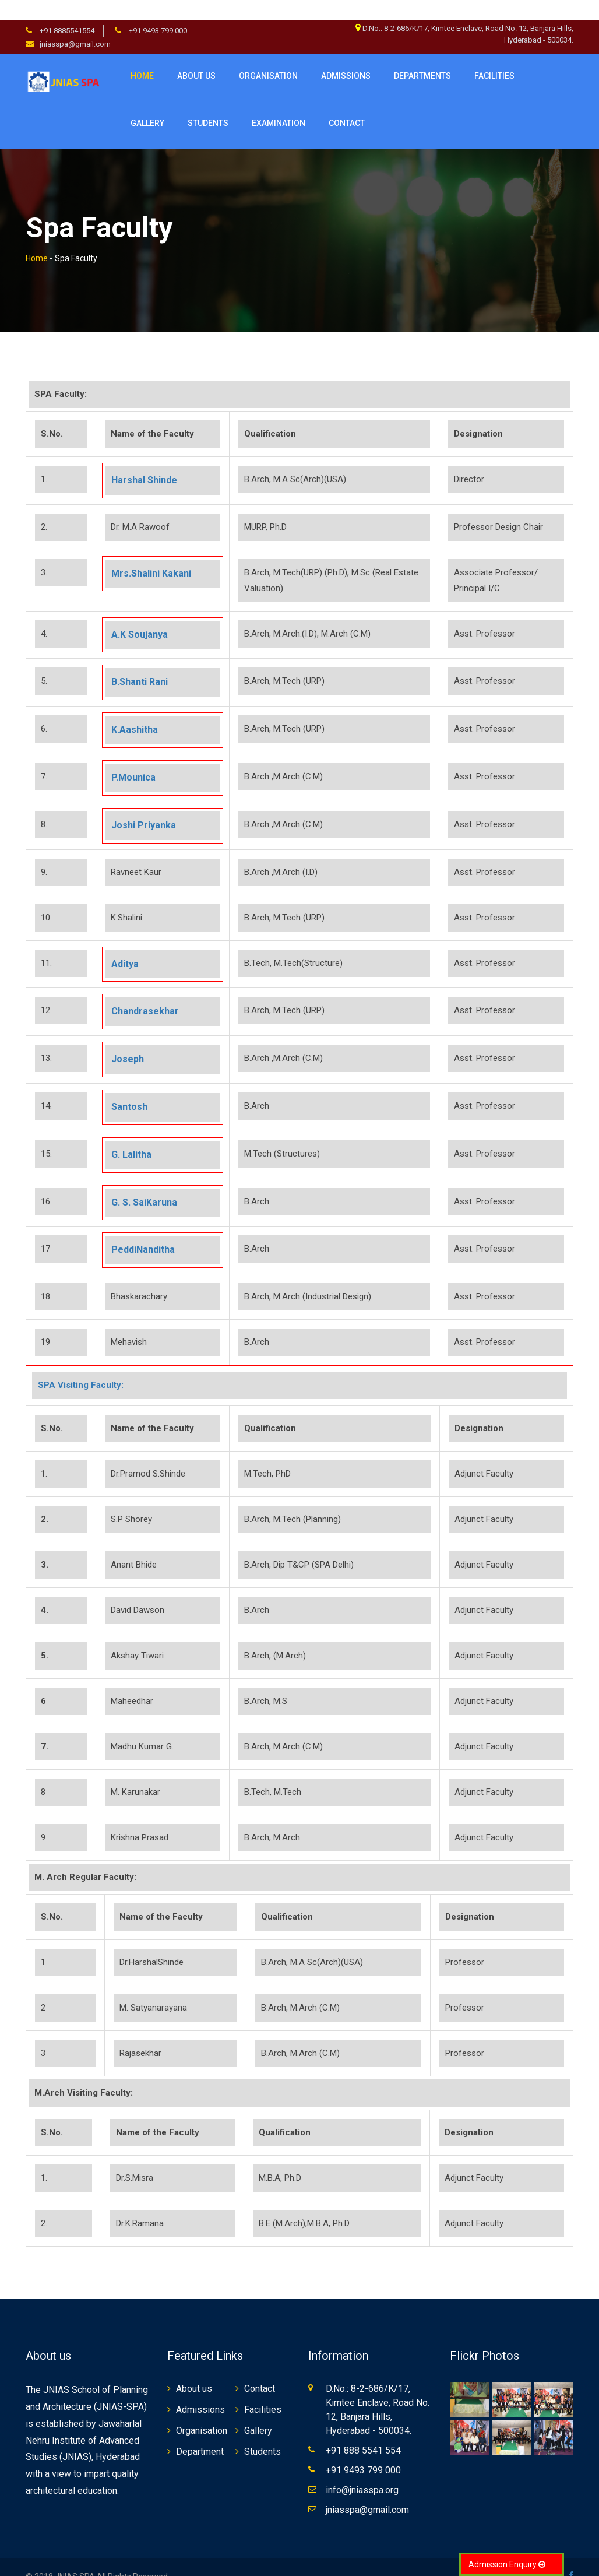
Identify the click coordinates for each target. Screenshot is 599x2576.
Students (262, 2431)
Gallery (147, 103)
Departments (422, 56)
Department (200, 2431)
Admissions (346, 56)
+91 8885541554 (66, 10)
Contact (259, 2368)
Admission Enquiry (506, 2564)
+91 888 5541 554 (363, 2430)
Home (142, 56)
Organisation (268, 56)
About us (196, 56)
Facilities (262, 2389)
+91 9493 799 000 (157, 10)
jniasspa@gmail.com (75, 24)
